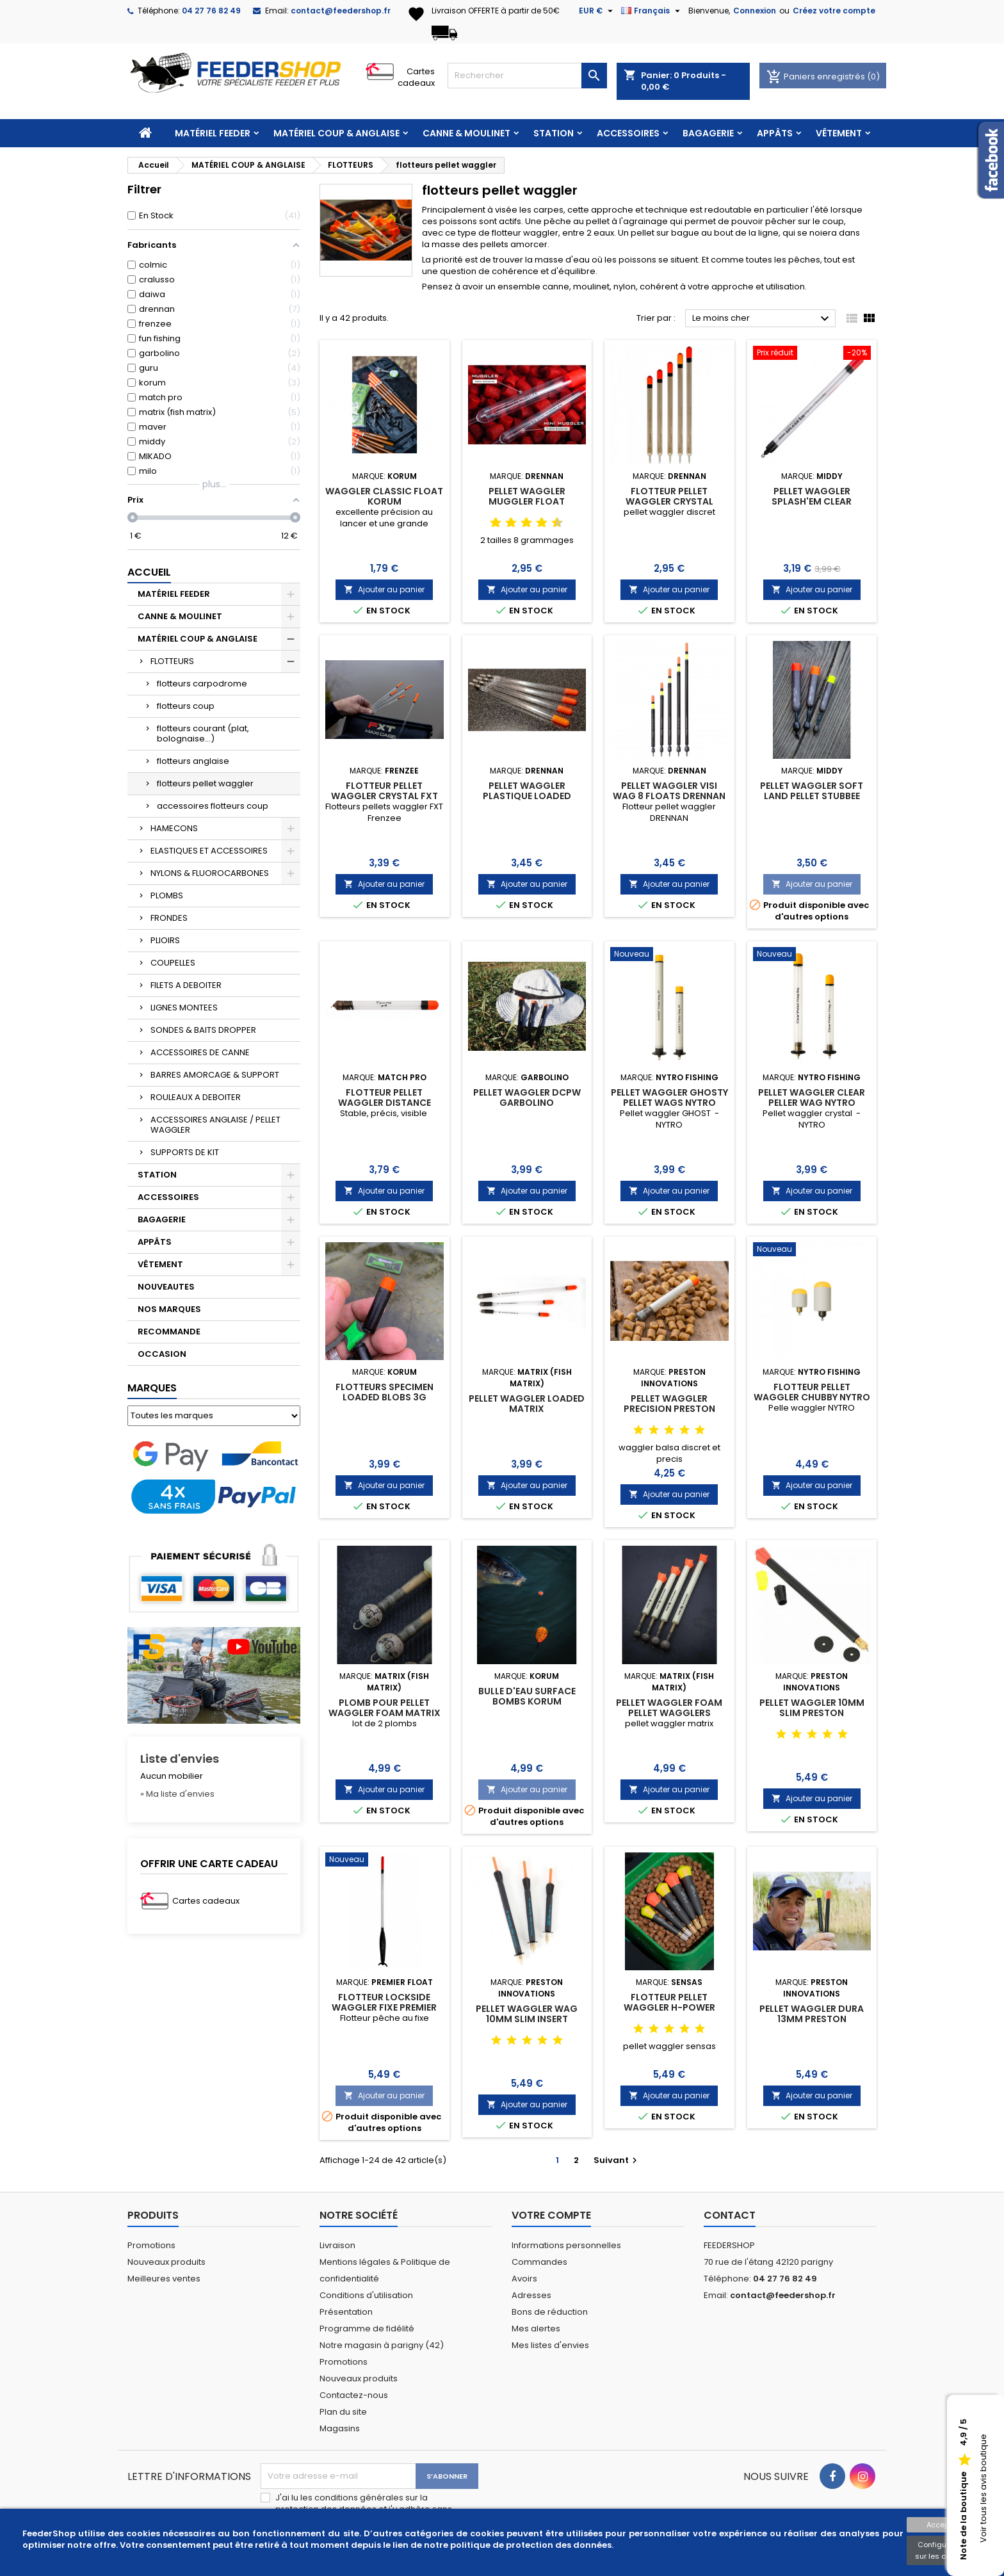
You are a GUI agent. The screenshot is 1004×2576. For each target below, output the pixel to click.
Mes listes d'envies (550, 2345)
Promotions (151, 2245)
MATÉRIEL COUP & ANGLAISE (336, 133)
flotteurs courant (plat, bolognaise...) (203, 733)
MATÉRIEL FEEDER (212, 133)
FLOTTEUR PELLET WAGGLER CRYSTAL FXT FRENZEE (384, 796)
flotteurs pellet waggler (205, 783)
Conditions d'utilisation (366, 2295)
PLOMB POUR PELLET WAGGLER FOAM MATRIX (384, 1707)
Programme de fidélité (367, 2328)
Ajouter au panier (384, 589)
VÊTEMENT (839, 133)
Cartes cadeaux (416, 77)
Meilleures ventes (163, 2278)
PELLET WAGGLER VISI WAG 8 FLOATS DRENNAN (669, 790)
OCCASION (162, 1354)
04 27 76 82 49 (211, 10)
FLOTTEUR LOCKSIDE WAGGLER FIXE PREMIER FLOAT (384, 2007)
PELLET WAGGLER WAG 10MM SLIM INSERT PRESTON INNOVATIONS (527, 2019)
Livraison (337, 2245)
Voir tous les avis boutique (983, 2488)
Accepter (943, 2525)
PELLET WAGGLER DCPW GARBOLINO (527, 1097)
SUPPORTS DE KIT (184, 1152)
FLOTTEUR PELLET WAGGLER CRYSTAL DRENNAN (669, 501)
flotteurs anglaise (193, 761)
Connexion (754, 10)
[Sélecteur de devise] (597, 11)
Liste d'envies (179, 1759)
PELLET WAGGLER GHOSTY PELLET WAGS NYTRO (669, 1097)
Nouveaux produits (166, 2262)
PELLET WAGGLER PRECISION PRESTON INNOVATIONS (669, 1408)
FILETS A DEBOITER (186, 985)
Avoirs (524, 2278)
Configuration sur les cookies (942, 2550)
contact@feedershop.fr (341, 10)
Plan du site (343, 2412)
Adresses (531, 2295)
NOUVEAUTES (166, 1287)
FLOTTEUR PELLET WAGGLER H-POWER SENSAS (669, 2007)
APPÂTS (775, 133)
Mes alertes (536, 2328)
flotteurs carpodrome (202, 683)
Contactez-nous (354, 2395)
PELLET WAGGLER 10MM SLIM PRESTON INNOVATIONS (811, 1712)
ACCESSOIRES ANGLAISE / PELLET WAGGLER (215, 1125)
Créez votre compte (834, 10)
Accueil (149, 572)
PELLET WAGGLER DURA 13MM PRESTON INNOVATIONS (811, 2019)
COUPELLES (172, 963)
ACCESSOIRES (628, 133)
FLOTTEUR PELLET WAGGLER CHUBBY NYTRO (812, 1392)
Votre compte (551, 2215)
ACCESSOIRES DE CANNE (200, 1052)
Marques (152, 1388)
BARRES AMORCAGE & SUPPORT (214, 1075)
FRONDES (169, 918)
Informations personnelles (566, 2245)
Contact (730, 2215)
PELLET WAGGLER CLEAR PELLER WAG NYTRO (811, 1097)
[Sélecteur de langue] (652, 11)
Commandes (539, 2262)
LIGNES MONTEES (184, 1007)
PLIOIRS (165, 940)
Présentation (346, 2312)
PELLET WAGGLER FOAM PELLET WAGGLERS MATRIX (669, 1712)
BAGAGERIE (708, 133)
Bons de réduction (550, 2312)
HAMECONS (174, 828)
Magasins (340, 2428)
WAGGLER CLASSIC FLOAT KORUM (384, 496)
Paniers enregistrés (816, 76)
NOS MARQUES (169, 1309)
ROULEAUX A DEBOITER (195, 1097)
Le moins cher (762, 319)
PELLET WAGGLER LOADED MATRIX (527, 1403)
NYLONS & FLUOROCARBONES (209, 873)
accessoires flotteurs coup (212, 806)
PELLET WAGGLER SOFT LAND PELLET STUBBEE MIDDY (811, 796)
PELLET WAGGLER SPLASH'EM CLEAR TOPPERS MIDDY (812, 501)
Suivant (617, 2160)
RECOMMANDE (169, 1331)
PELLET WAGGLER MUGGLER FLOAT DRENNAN (527, 501)
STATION (553, 133)
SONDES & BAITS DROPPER (203, 1030)
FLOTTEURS (172, 661)
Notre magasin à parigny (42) (382, 2345)
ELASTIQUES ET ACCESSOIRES (209, 851)
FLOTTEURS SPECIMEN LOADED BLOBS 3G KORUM (384, 1397)
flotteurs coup (186, 706)
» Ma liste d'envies (177, 1794)
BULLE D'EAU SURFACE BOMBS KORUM (527, 1696)
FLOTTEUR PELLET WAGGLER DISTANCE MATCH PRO (384, 1102)
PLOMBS (166, 895)
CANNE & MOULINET (466, 133)
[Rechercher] (527, 75)
